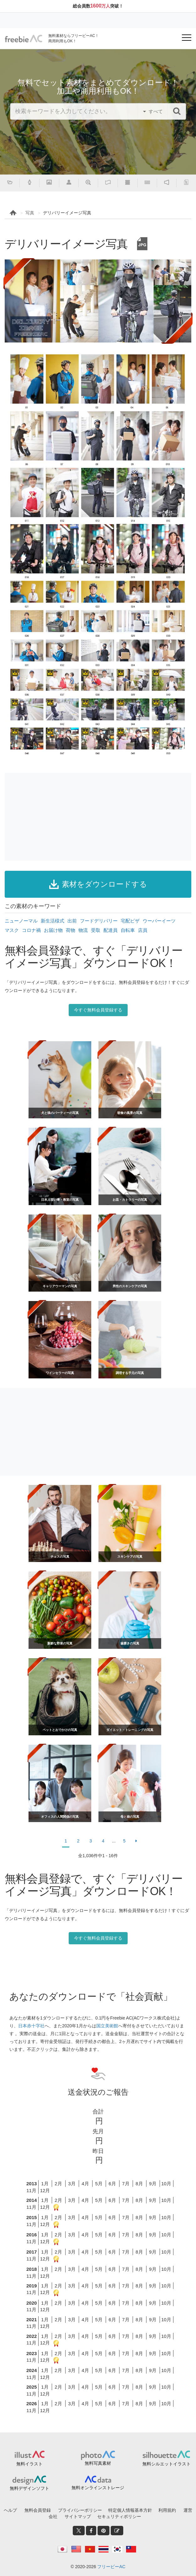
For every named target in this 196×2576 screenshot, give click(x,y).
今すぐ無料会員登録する (98, 1009)
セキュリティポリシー (119, 2516)
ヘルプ (10, 2510)
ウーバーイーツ (159, 920)
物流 (83, 930)
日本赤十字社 (31, 2025)
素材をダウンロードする (98, 884)
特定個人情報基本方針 (130, 2510)
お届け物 (53, 930)
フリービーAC (111, 2566)
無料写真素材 (98, 2463)
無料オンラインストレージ (98, 2487)
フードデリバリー (99, 920)
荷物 (70, 930)
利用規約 (167, 2510)
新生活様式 (52, 920)
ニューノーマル (21, 920)
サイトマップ (78, 2516)
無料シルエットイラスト (166, 2463)
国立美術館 (107, 2025)
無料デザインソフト (29, 2488)
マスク (12, 930)
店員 (142, 930)
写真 (29, 212)
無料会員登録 (37, 2510)
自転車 (128, 930)
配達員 (110, 930)
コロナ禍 (31, 930)
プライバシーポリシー (80, 2510)
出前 (72, 920)
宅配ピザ (130, 920)
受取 (95, 930)
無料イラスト (29, 2463)
